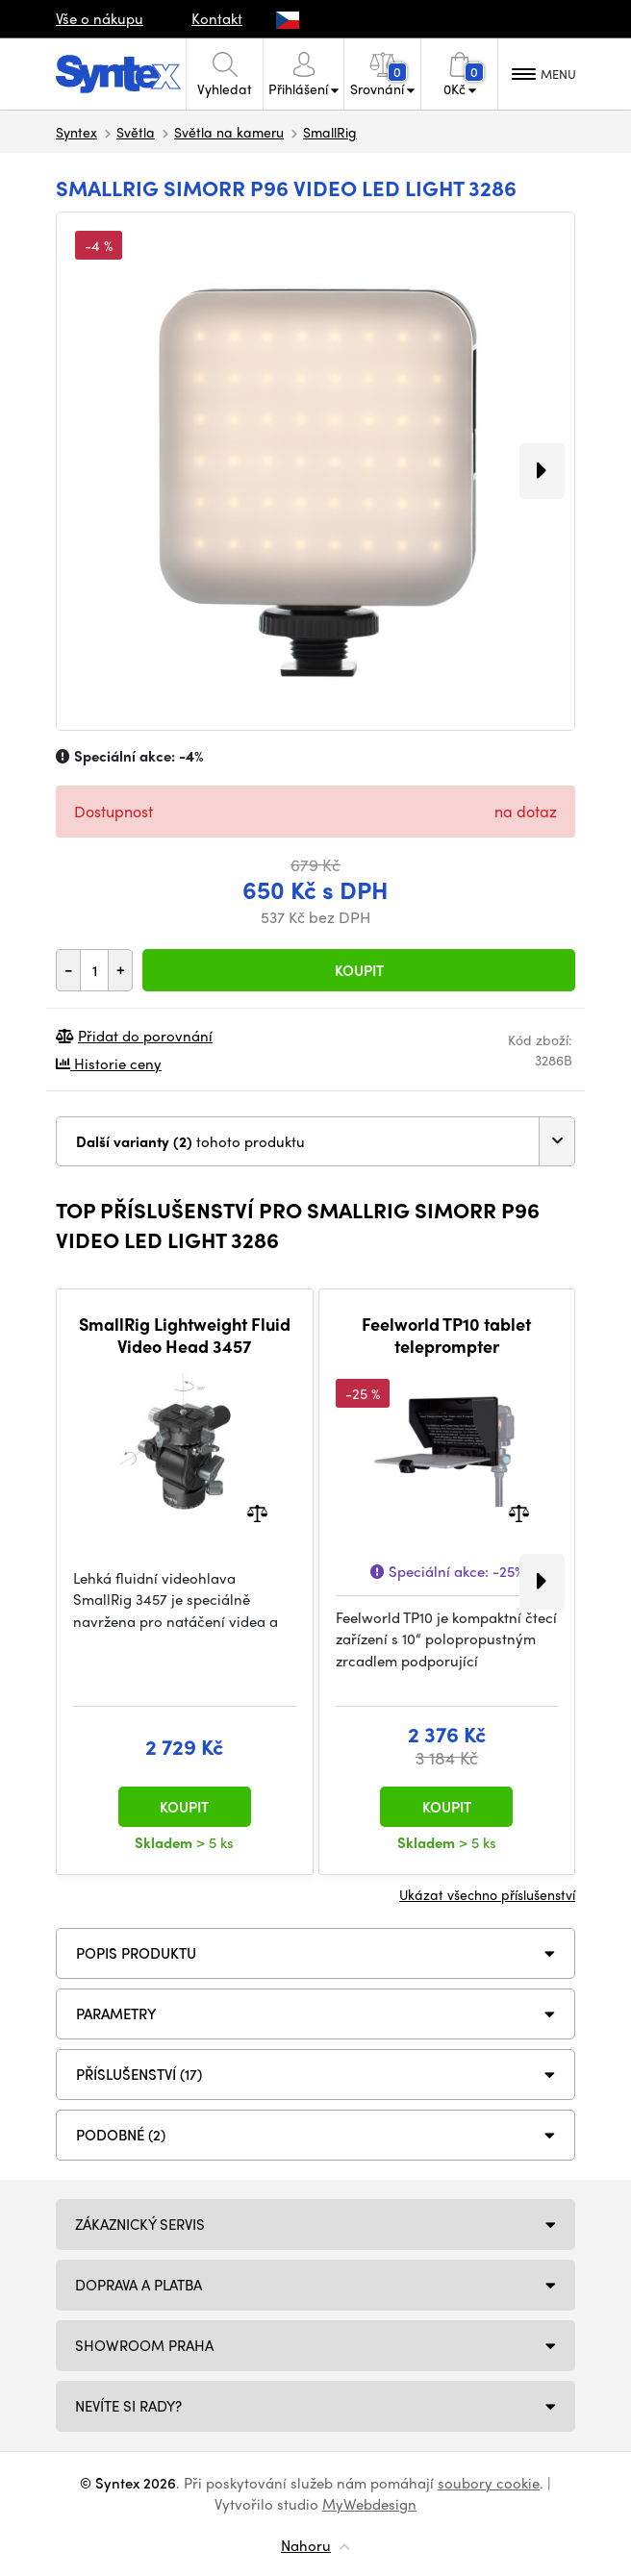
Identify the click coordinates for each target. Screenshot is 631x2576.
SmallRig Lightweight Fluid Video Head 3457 (184, 1335)
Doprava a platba (138, 2284)
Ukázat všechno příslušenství (487, 1894)
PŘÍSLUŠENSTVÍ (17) (139, 2074)
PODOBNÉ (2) (120, 2134)
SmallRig (330, 131)
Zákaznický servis (140, 2224)
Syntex (76, 131)
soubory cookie (489, 2482)
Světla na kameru (229, 131)
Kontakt (216, 18)
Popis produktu (136, 1952)
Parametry (116, 2013)
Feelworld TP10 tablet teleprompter (446, 1335)
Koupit (359, 970)
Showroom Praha (144, 2345)
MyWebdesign (369, 2503)
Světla (135, 131)
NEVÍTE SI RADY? (128, 2405)
